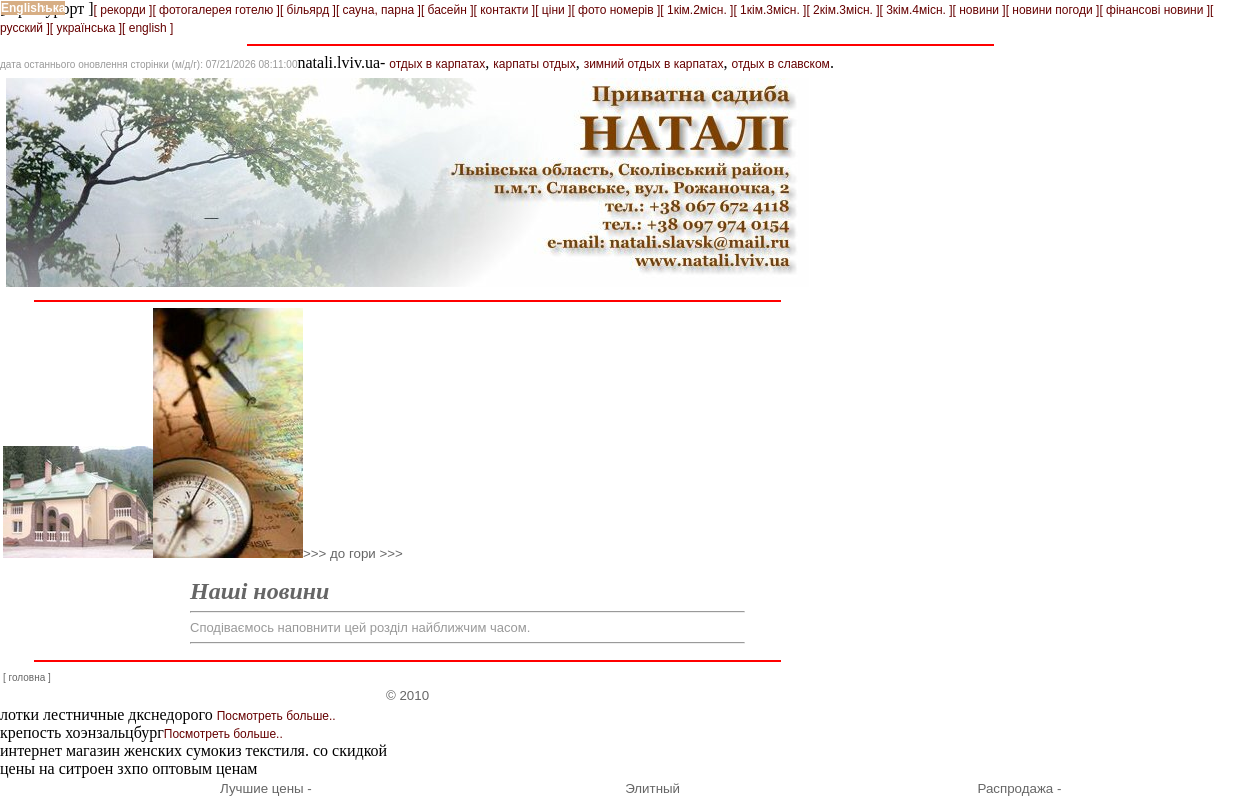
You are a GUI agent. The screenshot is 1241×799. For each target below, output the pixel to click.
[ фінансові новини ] (1154, 10)
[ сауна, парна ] (378, 10)
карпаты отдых (534, 64)
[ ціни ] (553, 10)
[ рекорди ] (123, 10)
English (22, 8)
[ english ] (147, 28)
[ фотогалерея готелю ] (215, 10)
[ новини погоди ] (1053, 10)
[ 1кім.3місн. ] (769, 10)
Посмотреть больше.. (276, 716)
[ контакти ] (505, 10)
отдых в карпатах (437, 64)
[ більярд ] (308, 10)
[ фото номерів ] (615, 10)
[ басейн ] (447, 10)
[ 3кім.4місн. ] (916, 10)
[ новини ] (979, 10)
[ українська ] (86, 28)
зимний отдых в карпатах (654, 64)
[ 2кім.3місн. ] (842, 10)
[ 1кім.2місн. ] (696, 10)
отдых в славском (780, 64)
